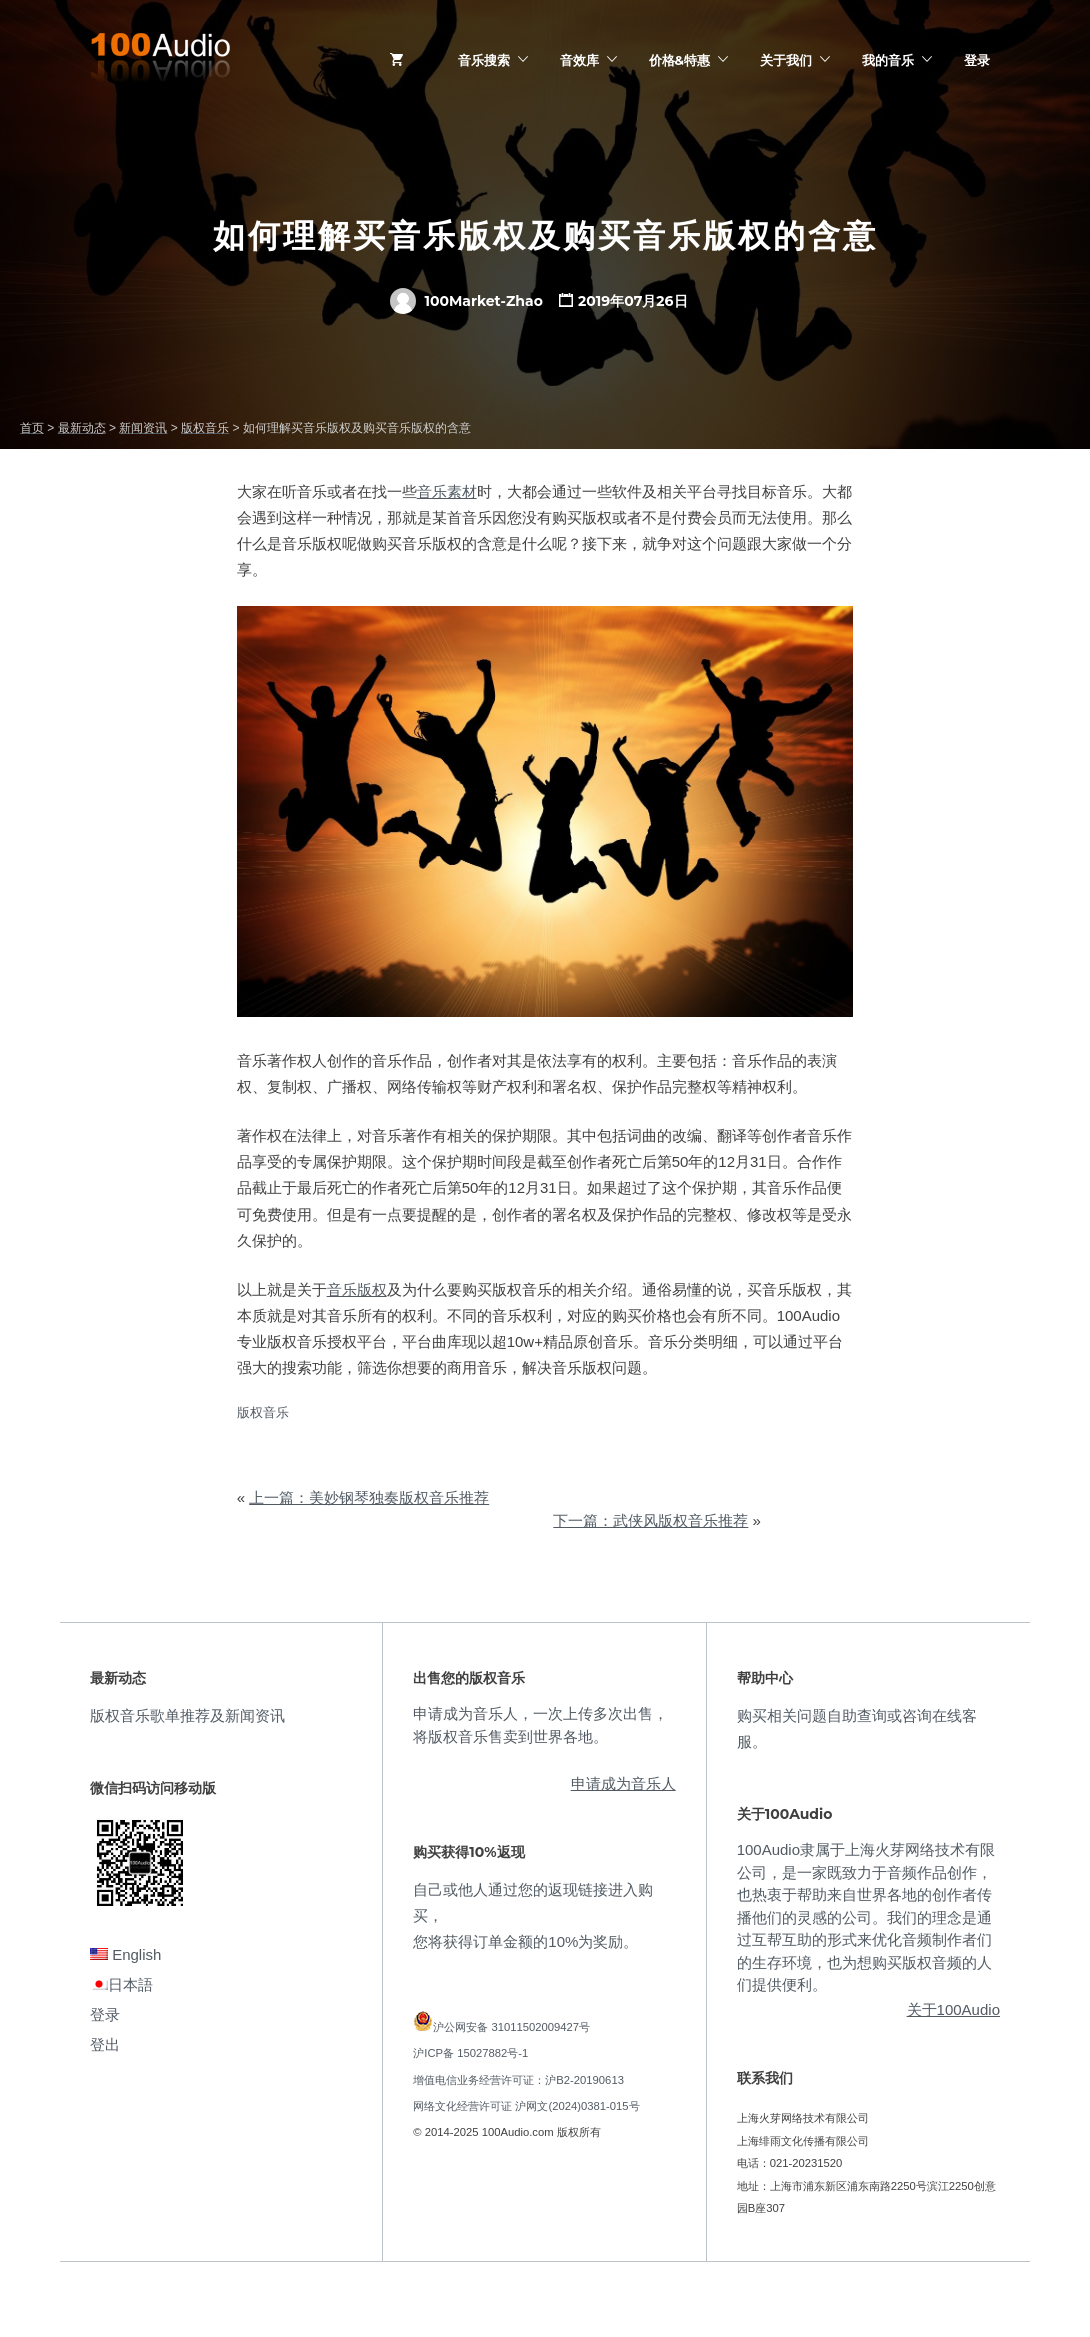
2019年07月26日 (632, 301)
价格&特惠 (679, 60)
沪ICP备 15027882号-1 (470, 2053)
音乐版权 (357, 1289)
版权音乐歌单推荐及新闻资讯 (187, 1715)
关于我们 (786, 60)
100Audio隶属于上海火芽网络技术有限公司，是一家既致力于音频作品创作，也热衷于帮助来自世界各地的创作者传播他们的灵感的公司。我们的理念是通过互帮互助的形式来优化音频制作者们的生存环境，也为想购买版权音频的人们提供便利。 (866, 1917)
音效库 (579, 60)
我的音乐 (888, 60)
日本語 (121, 1984)
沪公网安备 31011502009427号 (511, 2027)
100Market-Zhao (466, 301)
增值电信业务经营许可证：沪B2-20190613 (518, 2080)
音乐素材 (447, 491)
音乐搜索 (484, 60)
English (125, 1954)
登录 (977, 60)
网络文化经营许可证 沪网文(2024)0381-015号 (526, 2106)
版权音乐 (263, 1412)
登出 (105, 2044)
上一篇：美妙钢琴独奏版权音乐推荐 (369, 1497)
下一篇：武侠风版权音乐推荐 (650, 1520)
